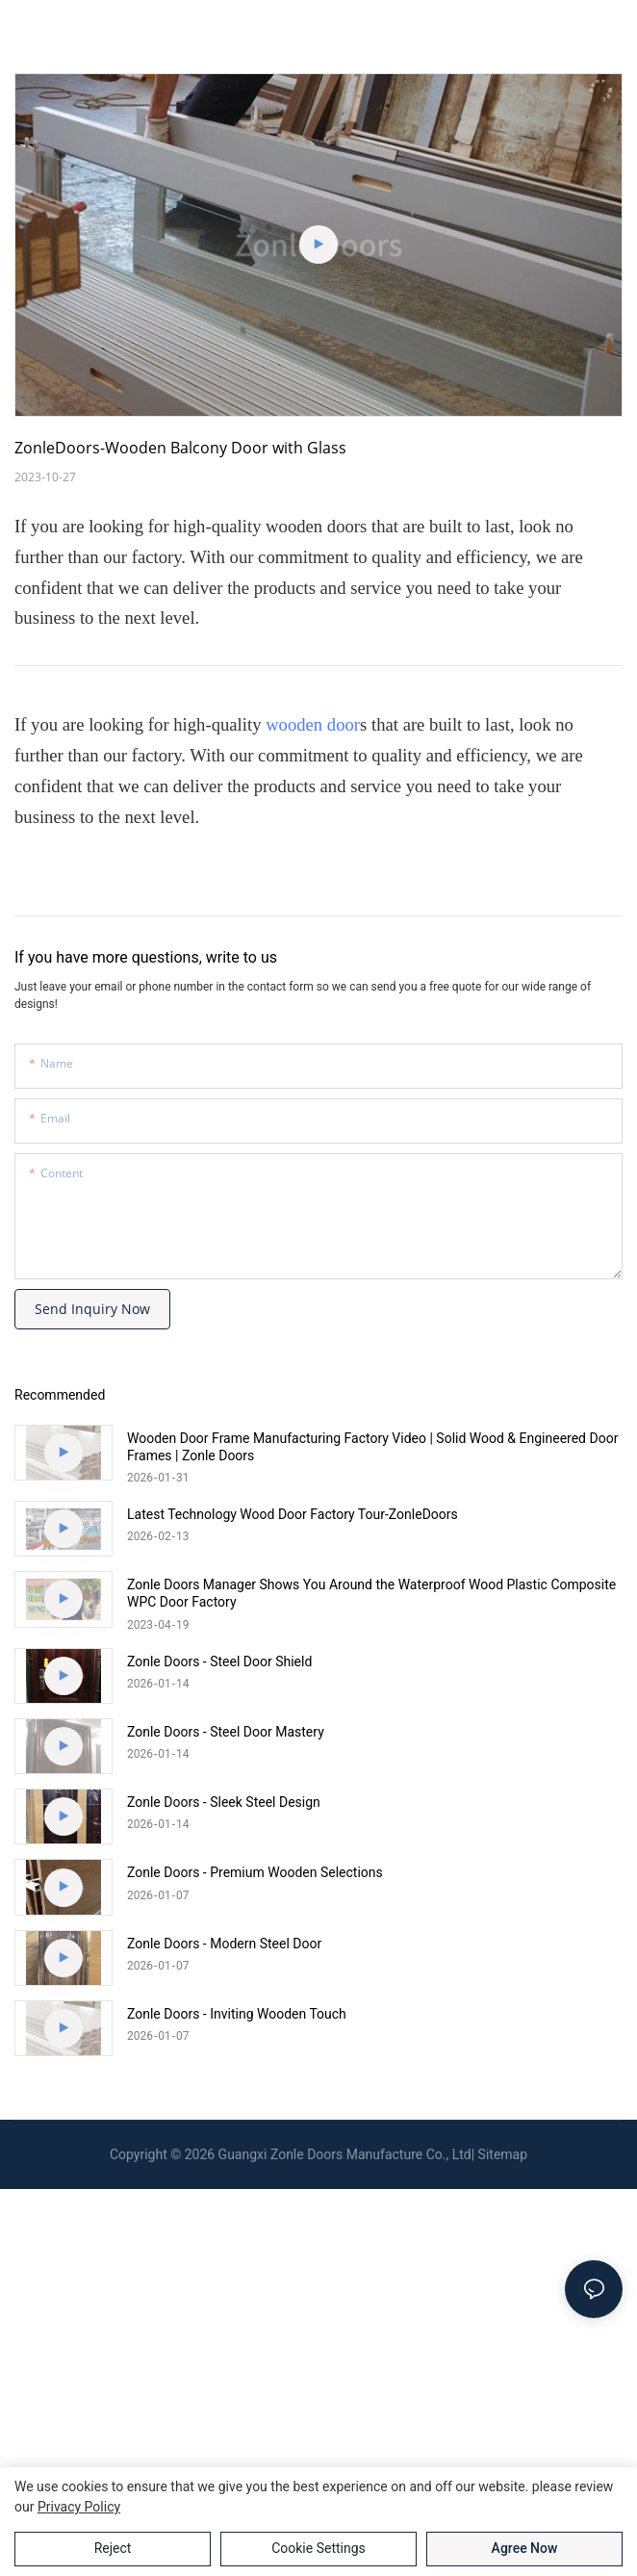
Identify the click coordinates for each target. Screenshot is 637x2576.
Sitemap (502, 2154)
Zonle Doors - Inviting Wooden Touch (236, 2014)
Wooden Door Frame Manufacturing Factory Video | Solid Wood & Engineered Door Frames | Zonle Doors (372, 1446)
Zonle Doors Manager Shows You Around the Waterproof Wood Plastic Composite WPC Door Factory (371, 1593)
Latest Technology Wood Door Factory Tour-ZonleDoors (292, 1514)
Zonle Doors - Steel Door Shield (219, 1661)
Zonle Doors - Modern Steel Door (224, 1943)
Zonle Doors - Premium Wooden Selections (255, 1872)
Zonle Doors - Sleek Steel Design (223, 1802)
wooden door (313, 724)
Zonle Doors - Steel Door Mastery (225, 1731)
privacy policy (79, 2506)
